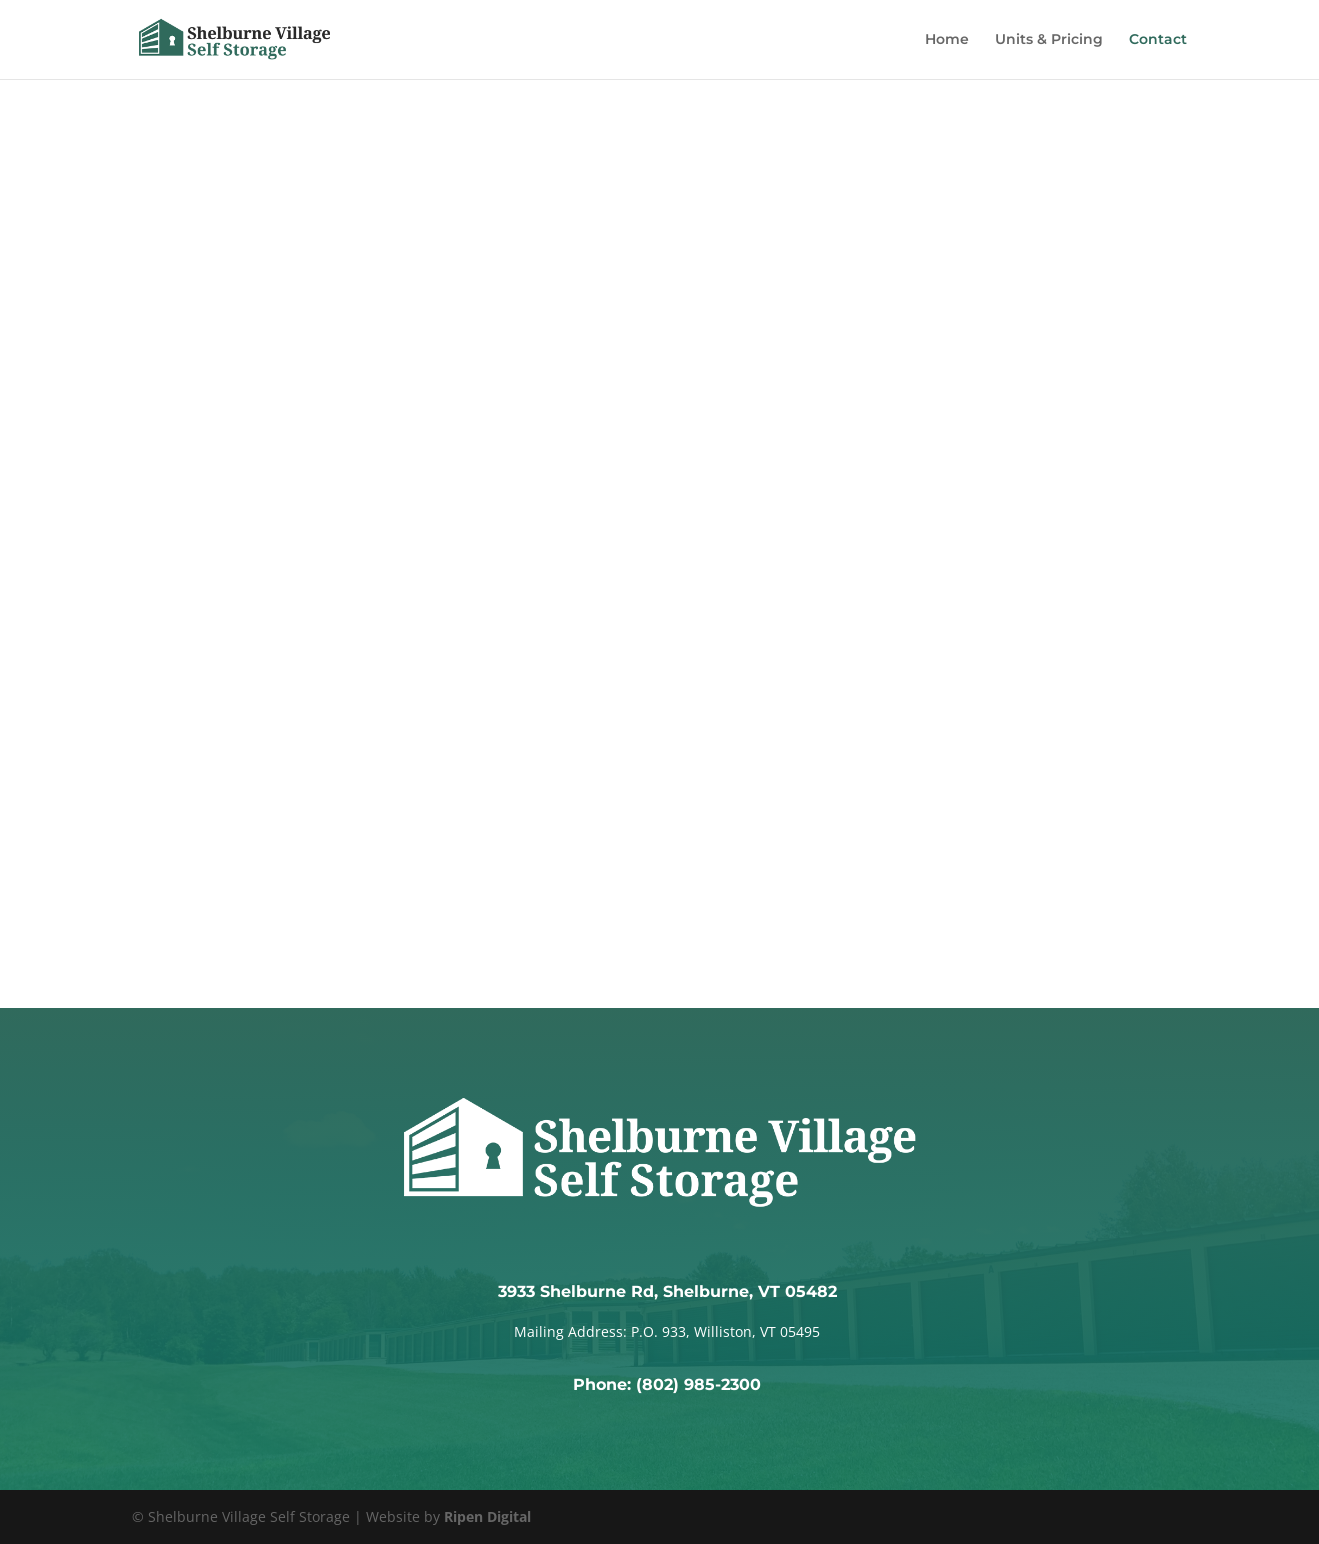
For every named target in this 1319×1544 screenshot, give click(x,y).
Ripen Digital (487, 1516)
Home (947, 41)
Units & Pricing (1049, 41)
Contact (1158, 41)
